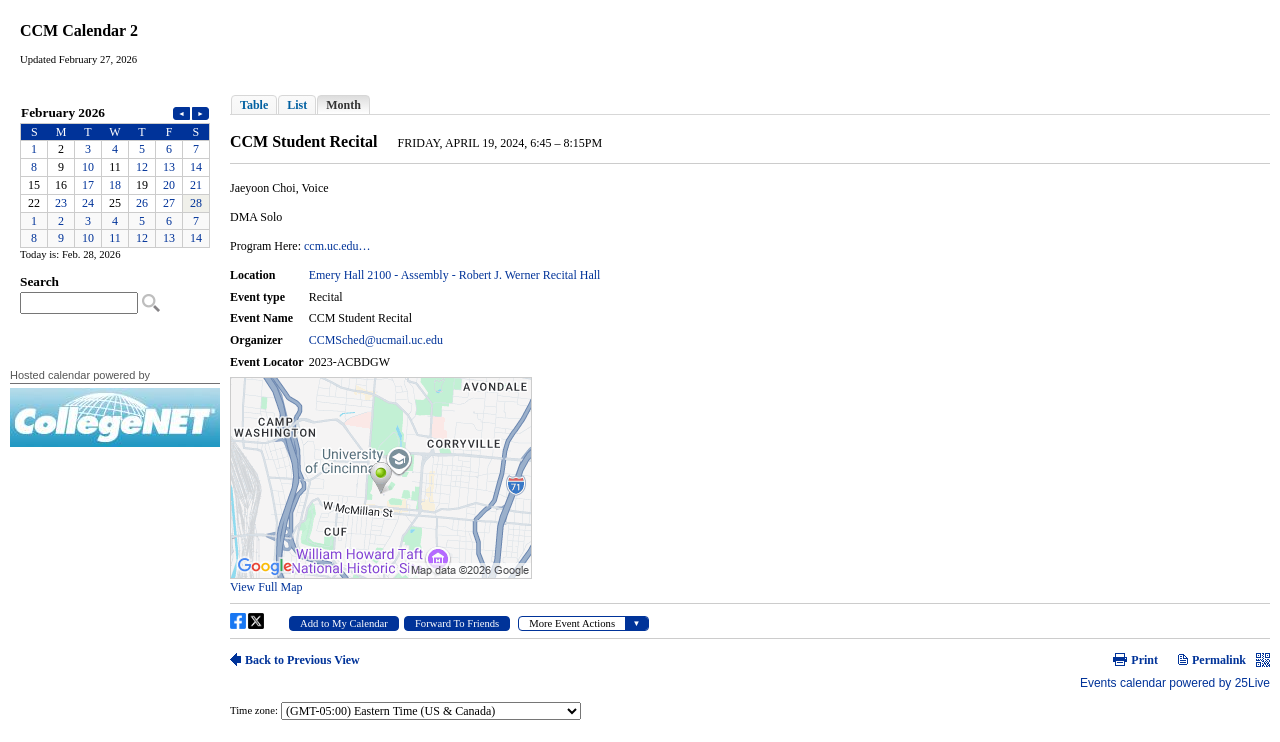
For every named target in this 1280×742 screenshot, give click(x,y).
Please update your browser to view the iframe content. (115, 175)
